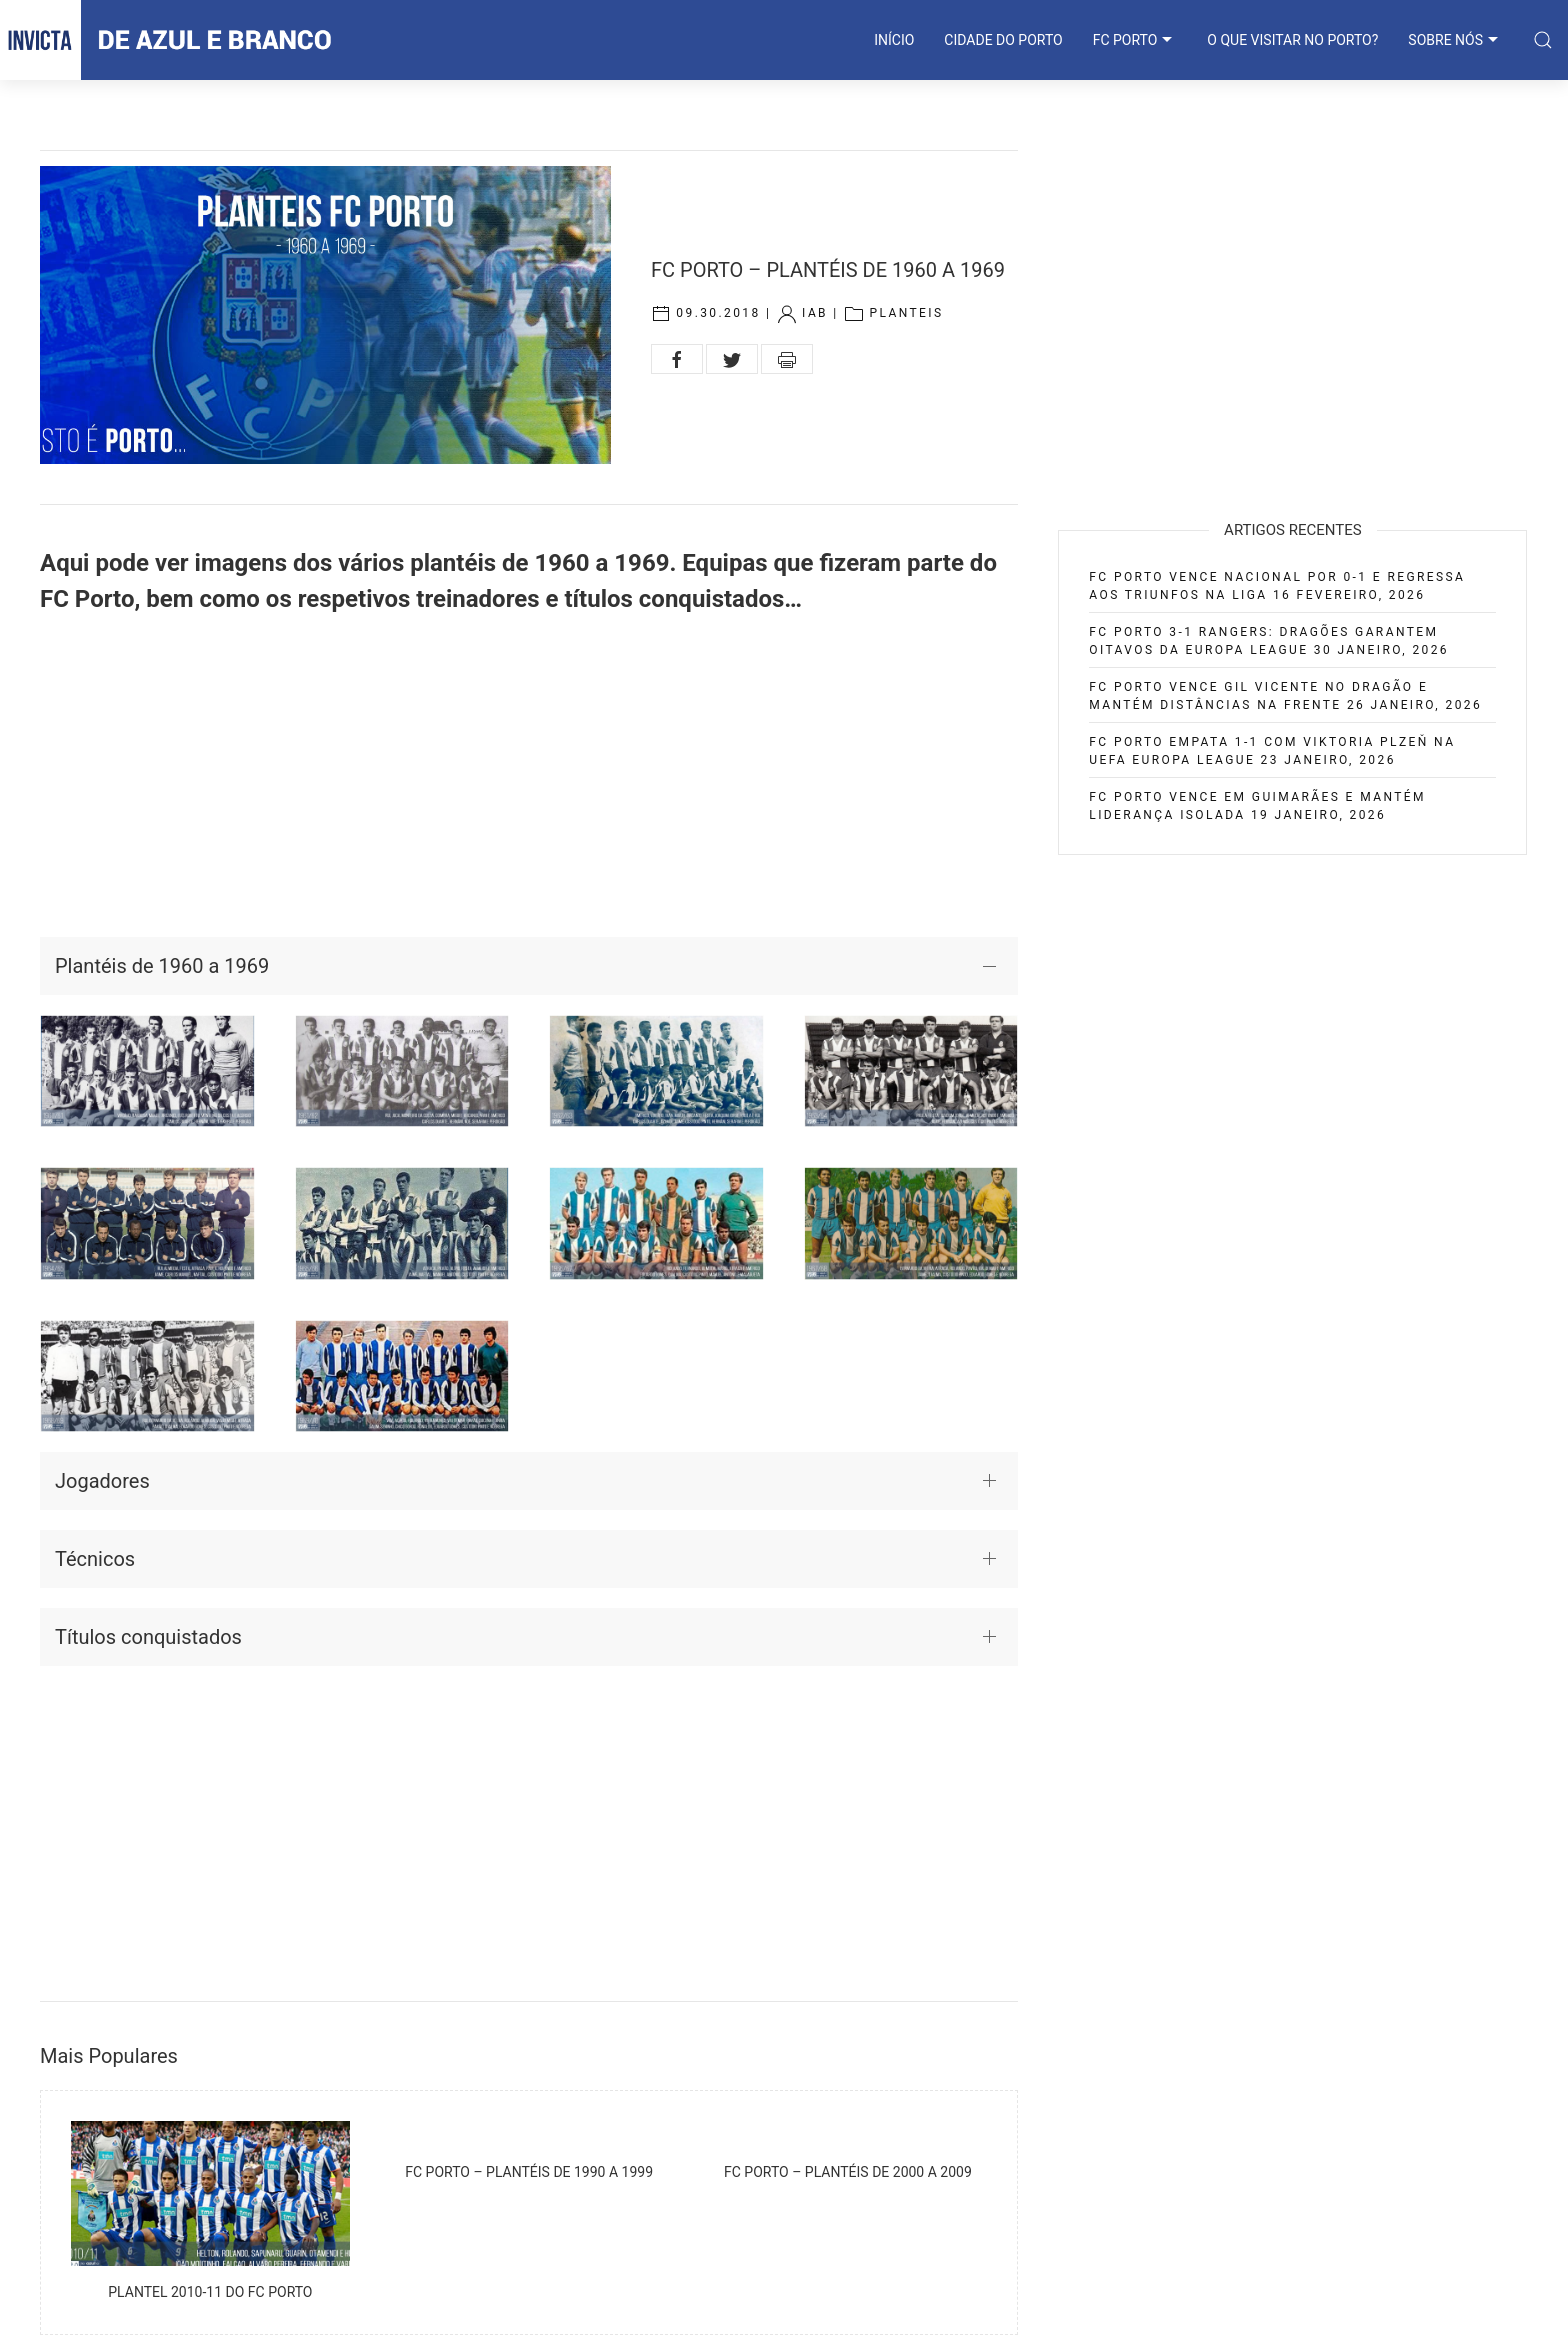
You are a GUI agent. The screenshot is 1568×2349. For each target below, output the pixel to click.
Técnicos (95, 1559)
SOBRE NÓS (1455, 40)
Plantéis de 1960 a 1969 (162, 966)
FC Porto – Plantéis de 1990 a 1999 (529, 2172)
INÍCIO (894, 40)
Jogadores (102, 1481)
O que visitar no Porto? (1292, 40)
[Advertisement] (529, 777)
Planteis (906, 313)
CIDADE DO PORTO (1003, 40)
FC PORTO (1135, 40)
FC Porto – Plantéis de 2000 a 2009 (848, 2172)
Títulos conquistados (148, 1637)
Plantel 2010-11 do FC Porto (210, 2292)
